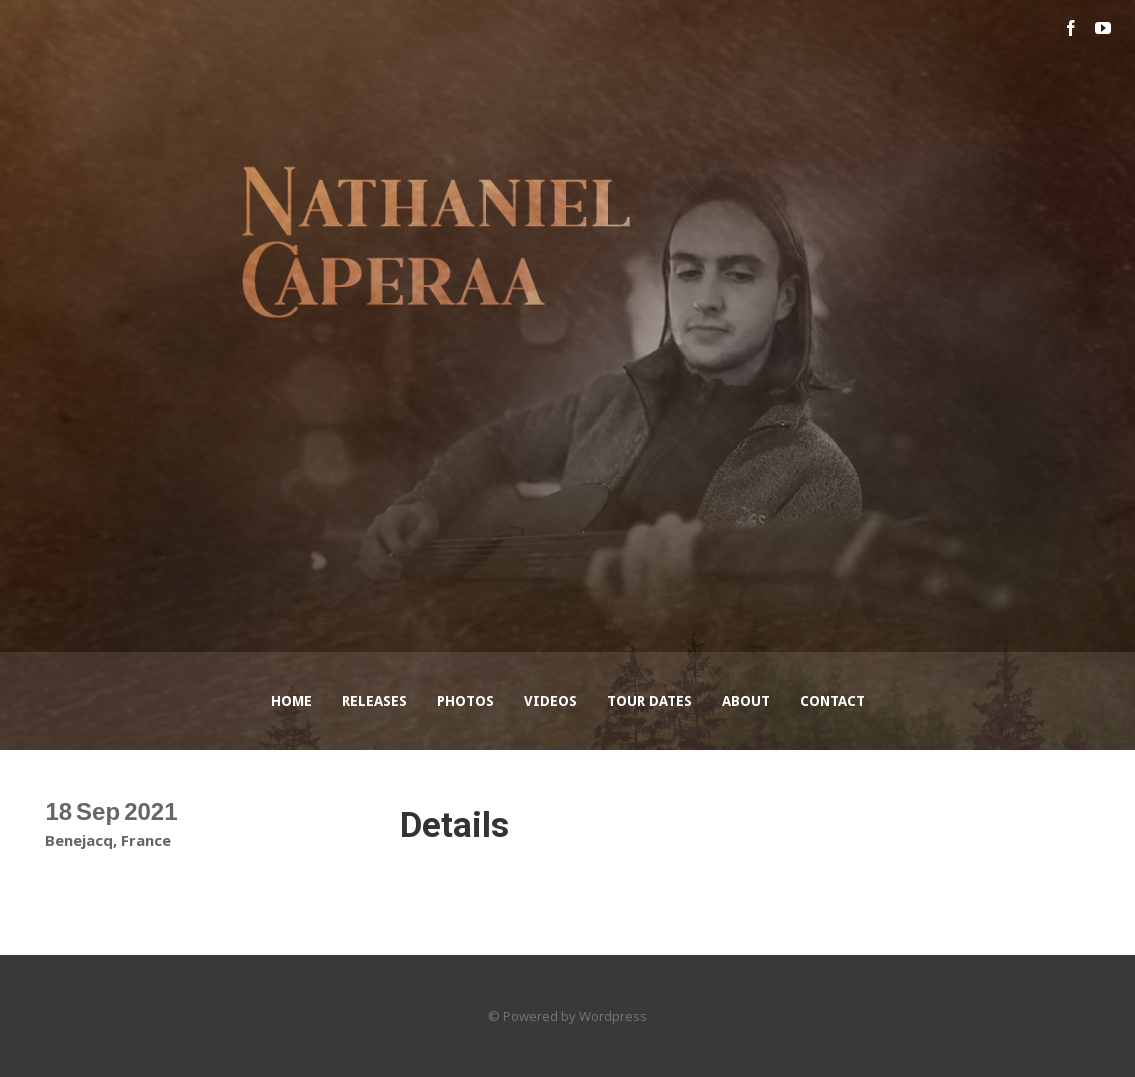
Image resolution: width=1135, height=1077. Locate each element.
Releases (374, 701)
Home (291, 701)
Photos (465, 701)
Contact (832, 701)
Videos (550, 701)
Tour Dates (649, 701)
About (746, 701)
